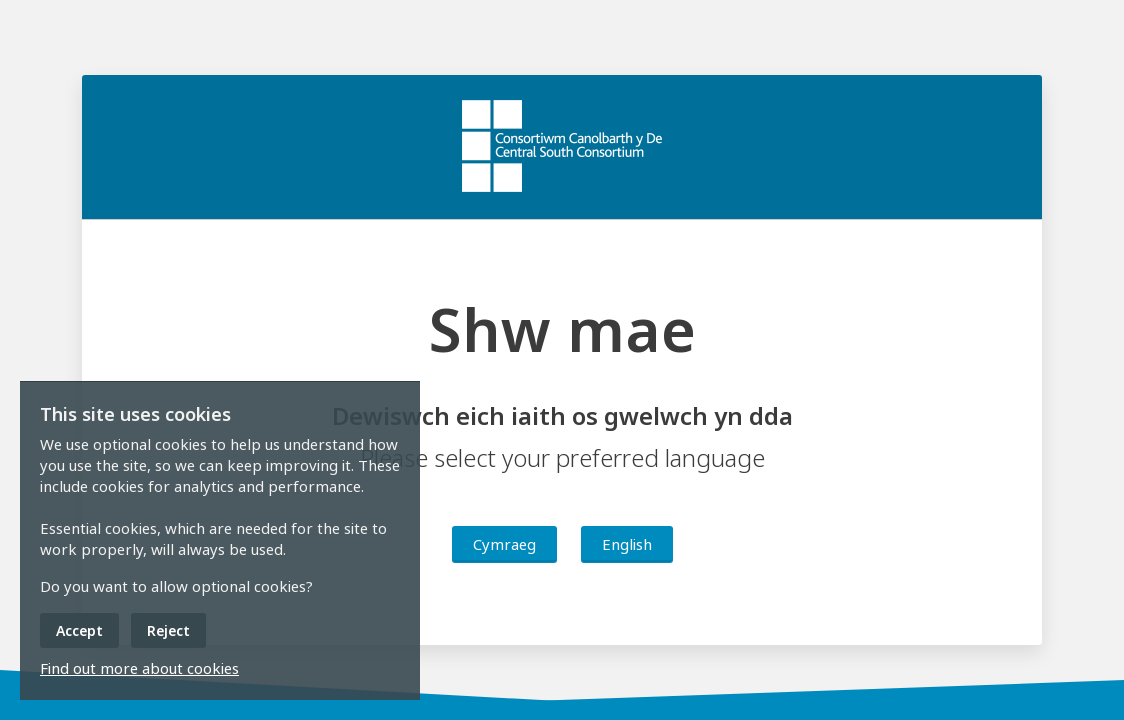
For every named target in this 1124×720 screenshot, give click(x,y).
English (627, 544)
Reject (168, 630)
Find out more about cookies (139, 668)
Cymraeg (504, 544)
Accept (79, 630)
